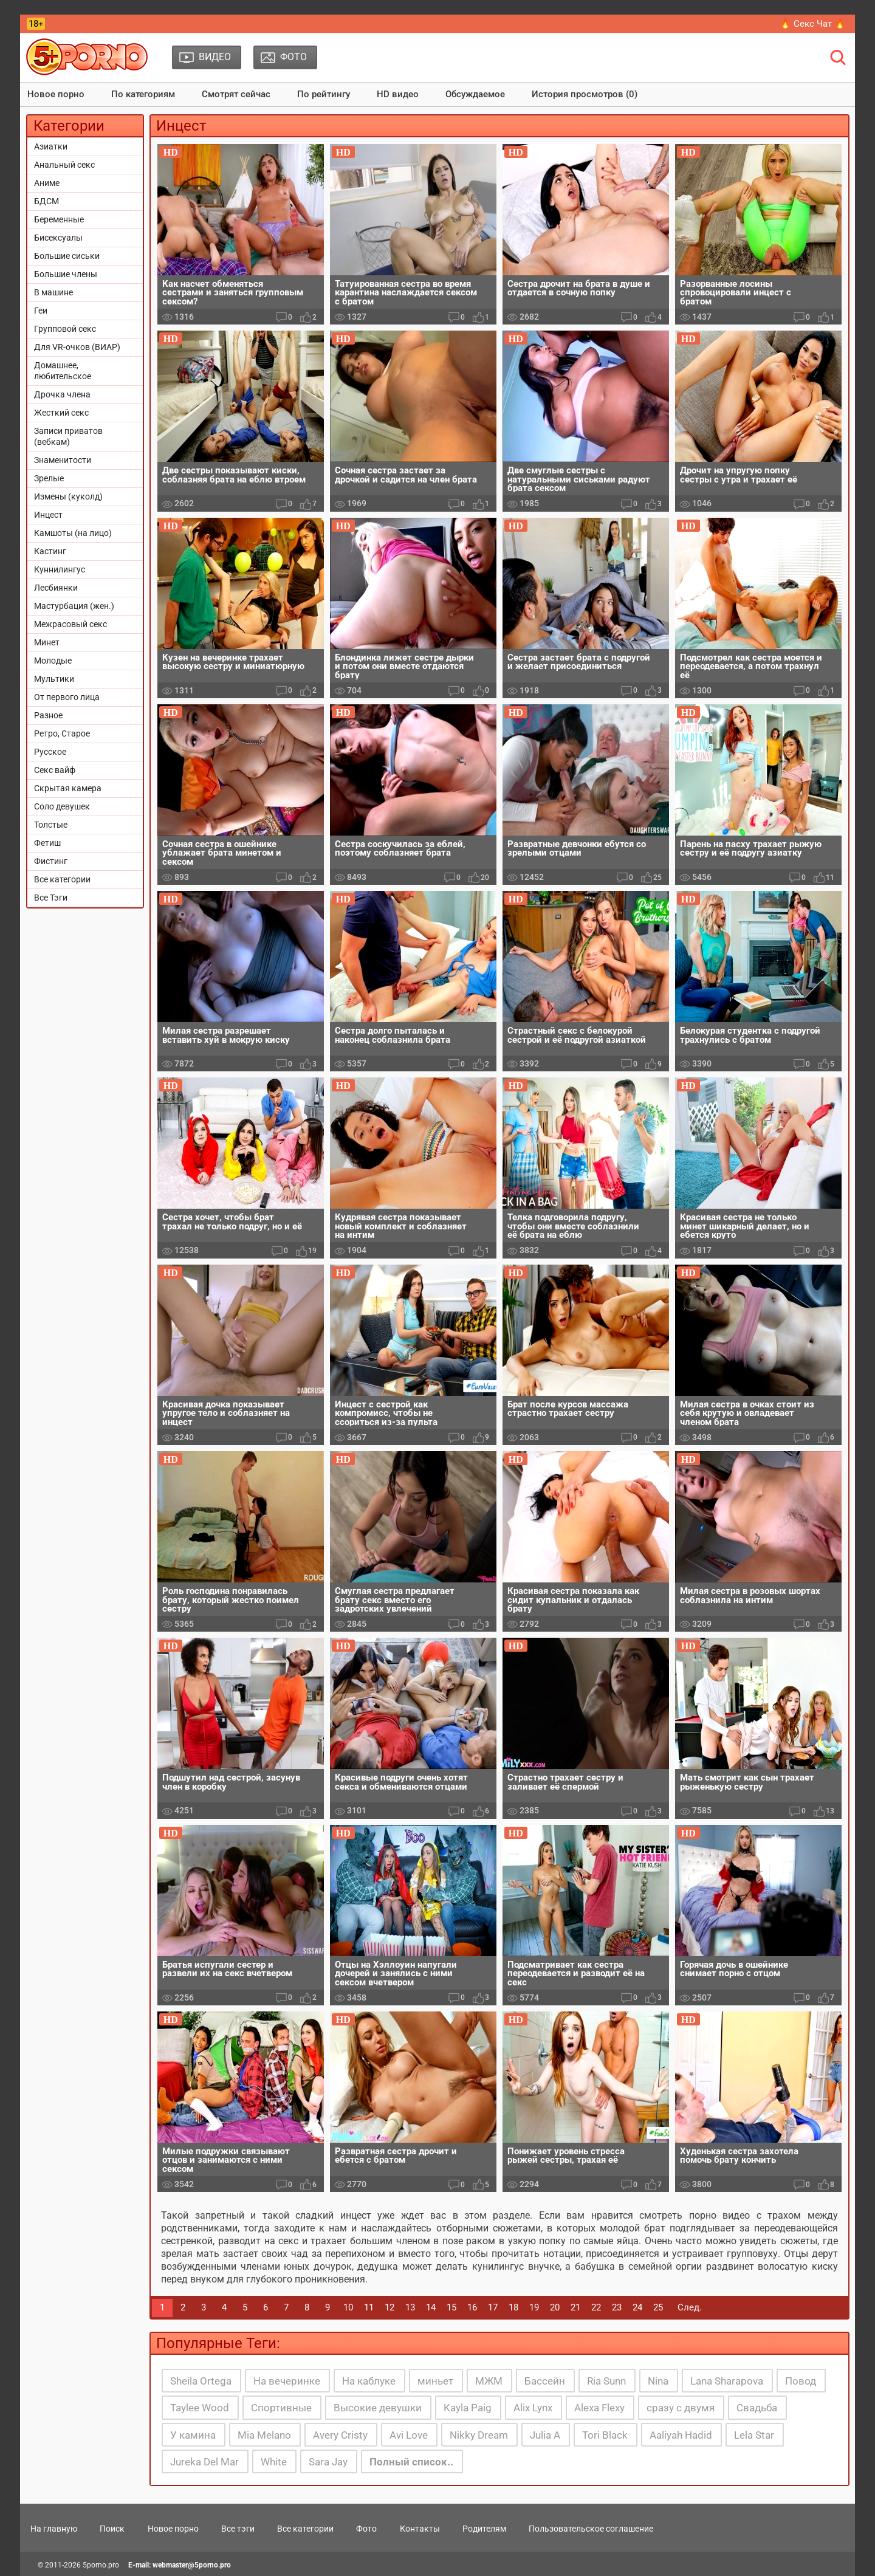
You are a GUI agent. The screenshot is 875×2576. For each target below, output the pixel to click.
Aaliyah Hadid (681, 2435)
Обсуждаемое (475, 94)
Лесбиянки (56, 587)
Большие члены (65, 274)
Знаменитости (62, 460)
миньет (435, 2381)
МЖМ (489, 2381)
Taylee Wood (199, 2408)
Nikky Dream (479, 2435)
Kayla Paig (468, 2408)
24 (637, 2307)
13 (410, 2307)
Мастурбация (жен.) (74, 606)
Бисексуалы (58, 237)
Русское (50, 752)
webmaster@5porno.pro (192, 2565)
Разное (48, 715)
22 (596, 2307)
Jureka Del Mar (204, 2462)
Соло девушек (62, 806)
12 (389, 2307)
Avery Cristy (340, 2435)
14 (431, 2307)
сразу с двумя (681, 2408)
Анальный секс (64, 165)
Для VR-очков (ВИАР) (77, 347)
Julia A (545, 2435)
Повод (800, 2381)
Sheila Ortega (201, 2381)
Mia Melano (264, 2435)
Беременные (59, 219)
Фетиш (47, 843)
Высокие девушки (378, 2408)
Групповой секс (65, 329)
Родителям (484, 2528)
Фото (366, 2528)
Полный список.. (411, 2462)
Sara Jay (328, 2462)
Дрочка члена (62, 394)
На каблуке (369, 2381)
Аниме (47, 183)
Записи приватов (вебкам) (68, 436)
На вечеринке (286, 2381)
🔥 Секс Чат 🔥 (813, 23)
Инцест (48, 515)
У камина (193, 2435)
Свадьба (756, 2408)
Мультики (54, 679)
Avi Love (408, 2435)
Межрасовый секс (70, 624)
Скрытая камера (67, 788)
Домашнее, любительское (62, 370)
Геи (40, 310)
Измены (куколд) (68, 496)
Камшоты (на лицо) (73, 533)
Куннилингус (59, 569)
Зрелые (49, 478)
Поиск (112, 2528)
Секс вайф (54, 770)
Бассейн (544, 2381)
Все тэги (238, 2528)
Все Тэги (50, 897)
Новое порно (55, 94)
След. (690, 2307)
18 (513, 2307)
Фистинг (50, 861)
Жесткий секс (61, 412)
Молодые (53, 660)
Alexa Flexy (599, 2408)
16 (472, 2307)
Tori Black (605, 2435)
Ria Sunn (606, 2381)
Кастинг (50, 551)
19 (534, 2307)
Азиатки (50, 146)
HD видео (398, 94)
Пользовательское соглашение (591, 2528)
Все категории (62, 879)
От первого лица (67, 697)
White (274, 2462)
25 (658, 2307)
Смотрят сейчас (236, 94)
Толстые (50, 824)
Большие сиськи (67, 256)
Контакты (420, 2528)
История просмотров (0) (584, 94)
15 (451, 2307)
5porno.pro (101, 2565)
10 (348, 2307)
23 (617, 2307)
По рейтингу (323, 94)
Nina (658, 2381)
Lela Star (754, 2435)
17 (493, 2307)
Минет (47, 642)
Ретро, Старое (62, 733)
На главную (53, 2528)
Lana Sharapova (726, 2381)
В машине (53, 292)
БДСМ (46, 201)
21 (575, 2307)
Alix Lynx (532, 2408)
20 (555, 2307)
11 (369, 2307)
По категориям (143, 94)
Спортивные (281, 2408)
